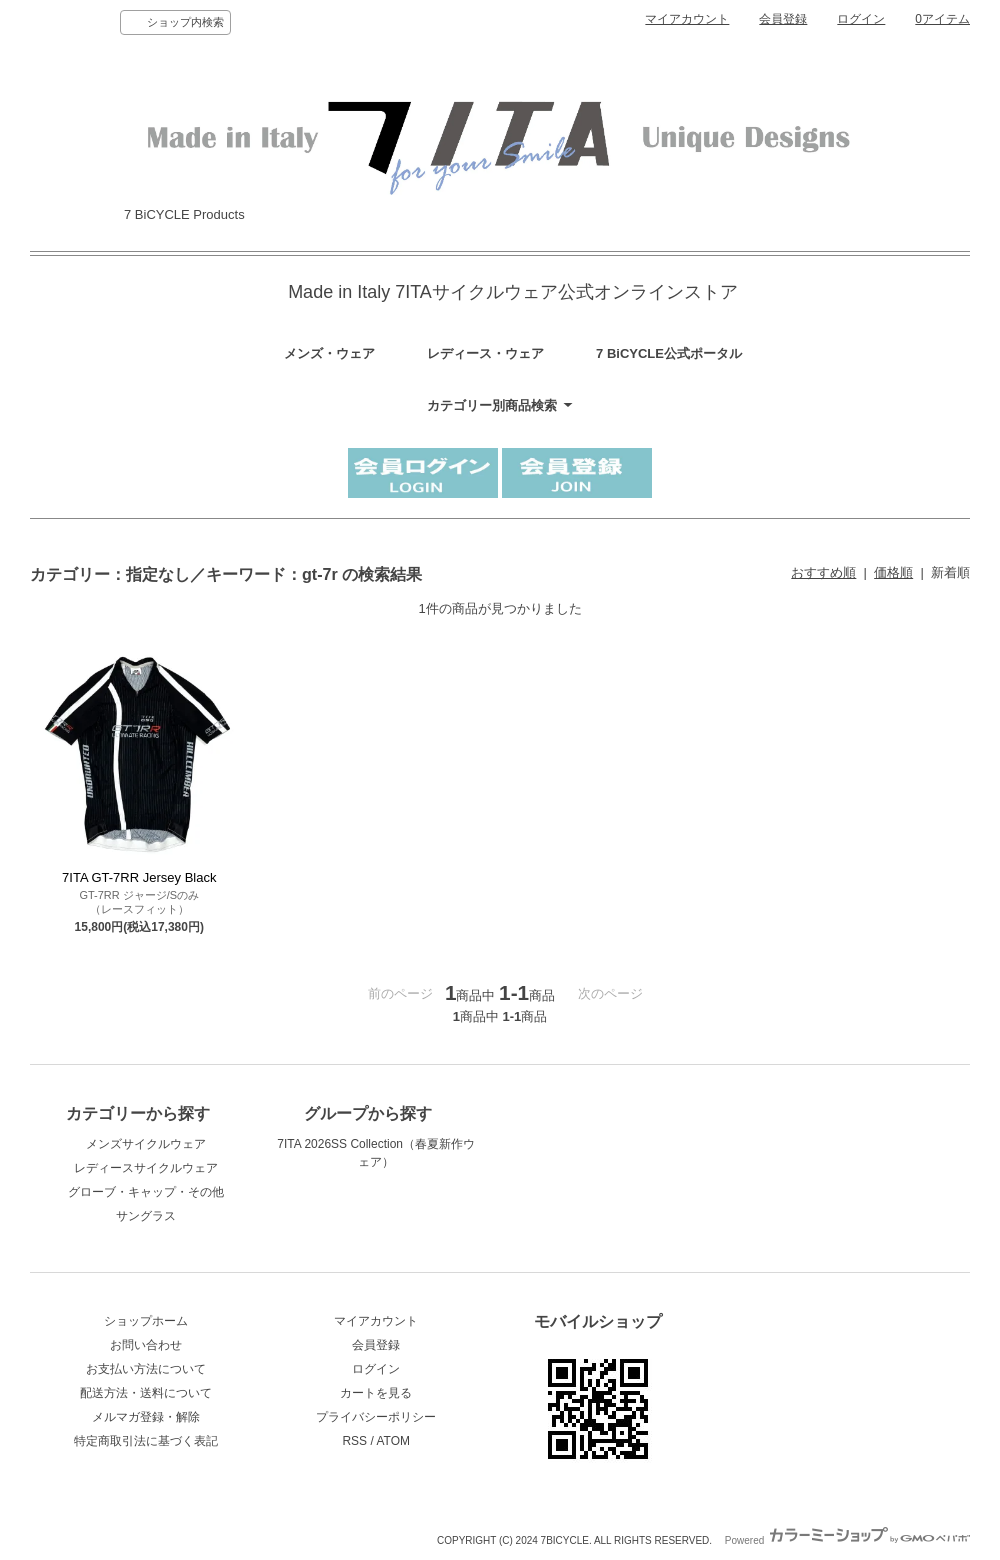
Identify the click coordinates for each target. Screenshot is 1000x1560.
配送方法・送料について (146, 1393)
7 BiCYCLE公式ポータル (669, 353)
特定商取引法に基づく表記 (146, 1441)
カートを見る (376, 1393)
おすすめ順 (823, 572)
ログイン (861, 19)
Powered (847, 1540)
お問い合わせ (146, 1345)
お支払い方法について (146, 1369)
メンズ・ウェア (329, 353)
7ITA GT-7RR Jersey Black (139, 877)
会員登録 (783, 19)
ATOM (393, 1441)
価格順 (893, 572)
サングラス (146, 1216)
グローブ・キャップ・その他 (146, 1192)
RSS (354, 1441)
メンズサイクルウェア (146, 1144)
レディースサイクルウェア (146, 1168)
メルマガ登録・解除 (146, 1417)
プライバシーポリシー (376, 1417)
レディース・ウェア (485, 353)
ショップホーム (146, 1321)
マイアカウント (687, 19)
